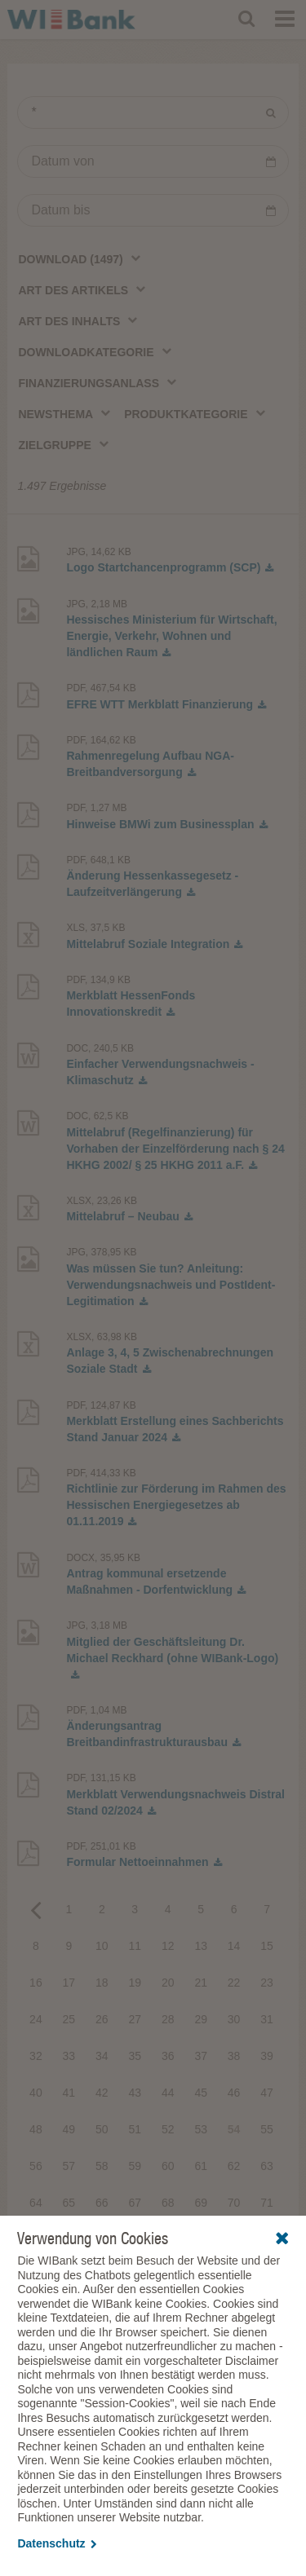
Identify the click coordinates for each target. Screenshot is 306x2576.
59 (134, 2165)
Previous (36, 1909)
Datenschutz (56, 2543)
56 (35, 2165)
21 (200, 1982)
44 (168, 2092)
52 (168, 2129)
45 (200, 2092)
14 (234, 1945)
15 (266, 1945)
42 (102, 2092)
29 (200, 2019)
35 (134, 2055)
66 (102, 2202)
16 (35, 1982)
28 (168, 2019)
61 (200, 2165)
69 (200, 2202)
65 (69, 2202)
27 (134, 2019)
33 (69, 2055)
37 (200, 2055)
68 (168, 2202)
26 (102, 2019)
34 (102, 2055)
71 (266, 2202)
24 (35, 2019)
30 (234, 2019)
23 (266, 1982)
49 (69, 2129)
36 (168, 2055)
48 (35, 2129)
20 (168, 1982)
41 (69, 2092)
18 (102, 1982)
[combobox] (80, 258)
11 (134, 1945)
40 (35, 2092)
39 (266, 2055)
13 (200, 1945)
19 (134, 1982)
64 (35, 2202)
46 (234, 2092)
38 (234, 2055)
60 (168, 2165)
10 (102, 1945)
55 (266, 2129)
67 (134, 2202)
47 (266, 2092)
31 (266, 2019)
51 (134, 2129)
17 (69, 1982)
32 (35, 2055)
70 (234, 2202)
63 (266, 2165)
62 (234, 2165)
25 (69, 2019)
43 (134, 2092)
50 (102, 2129)
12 (168, 1945)
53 (200, 2129)
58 (102, 2165)
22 (234, 1982)
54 (234, 2129)
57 (69, 2165)
